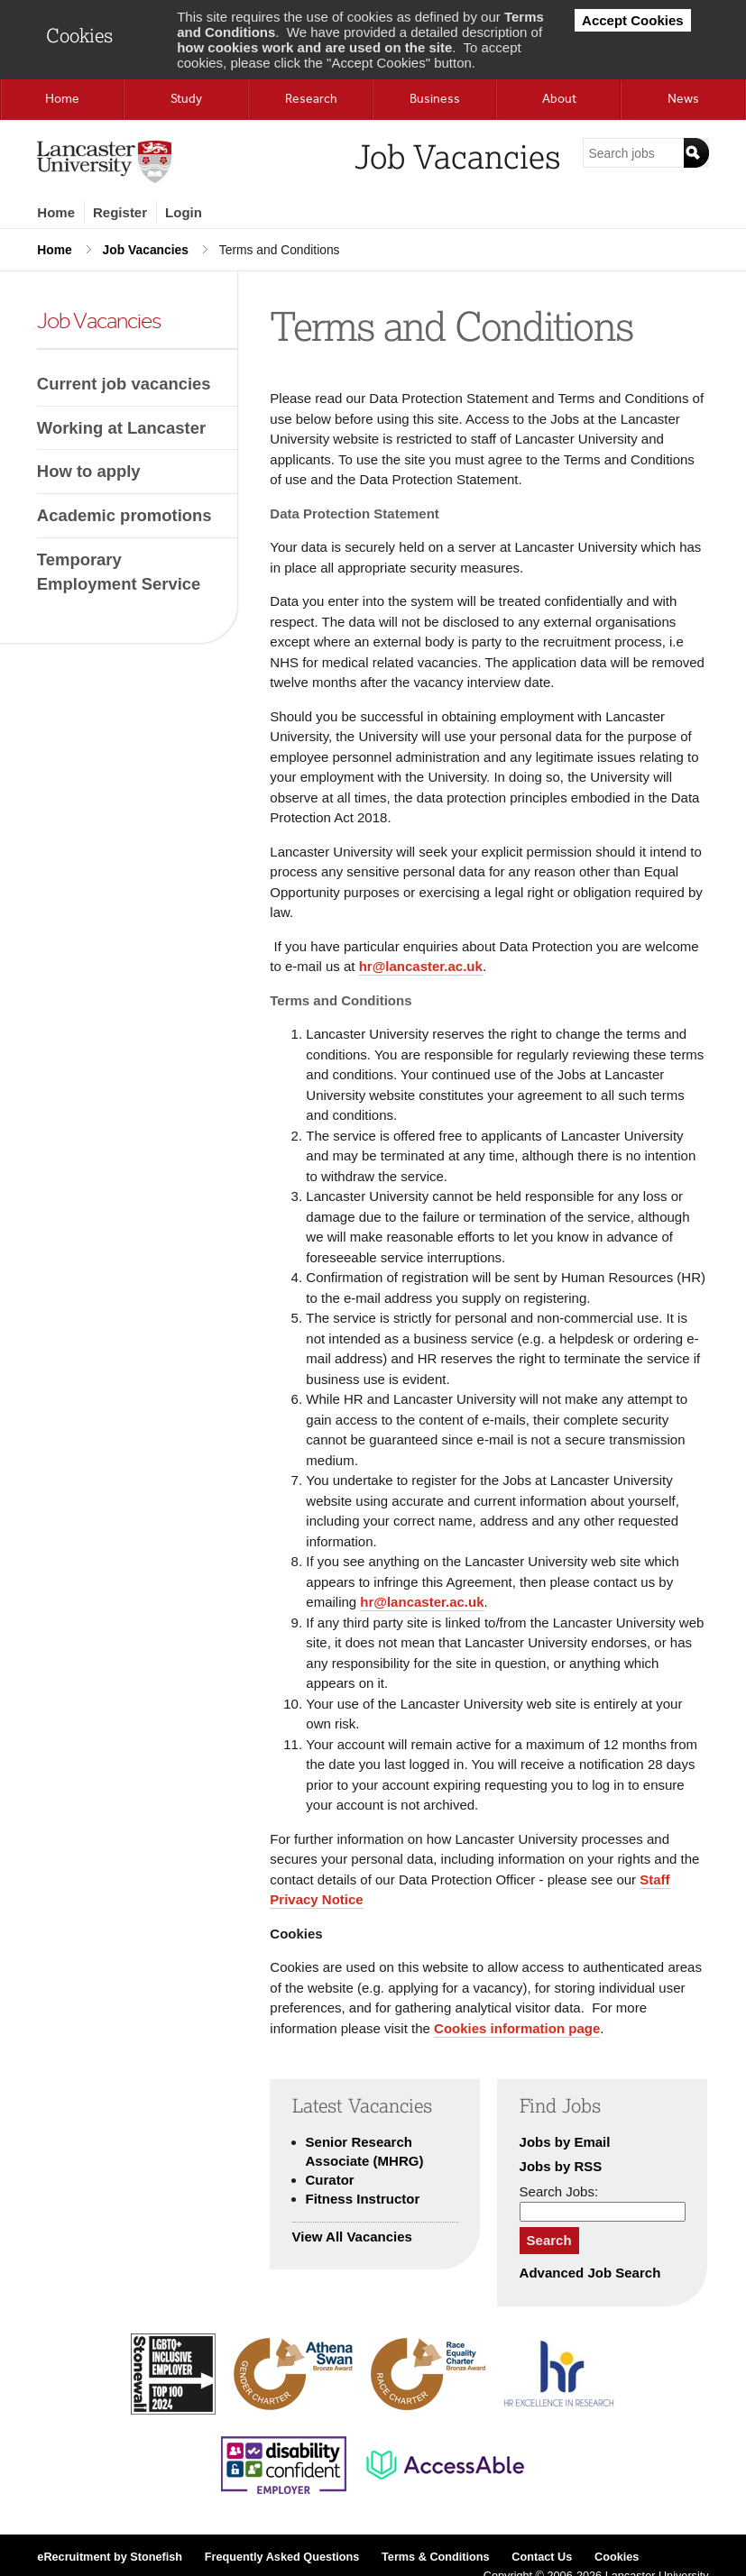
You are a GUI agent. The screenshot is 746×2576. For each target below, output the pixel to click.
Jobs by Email (565, 2142)
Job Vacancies (146, 250)
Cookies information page (517, 2028)
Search (549, 2240)
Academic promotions (124, 515)
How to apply (89, 471)
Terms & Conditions (436, 2557)
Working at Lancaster (121, 427)
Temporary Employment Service (119, 572)
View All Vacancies (352, 2236)
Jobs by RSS (561, 2166)
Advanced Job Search (590, 2272)
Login (183, 212)
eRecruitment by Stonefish (109, 2557)
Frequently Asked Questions (282, 2557)
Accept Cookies (633, 20)
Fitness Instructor (363, 2198)
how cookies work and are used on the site (314, 47)
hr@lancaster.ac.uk (421, 966)
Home (56, 212)
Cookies (616, 2557)
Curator (330, 2179)
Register (120, 212)
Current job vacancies (124, 383)
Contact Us (541, 2557)
